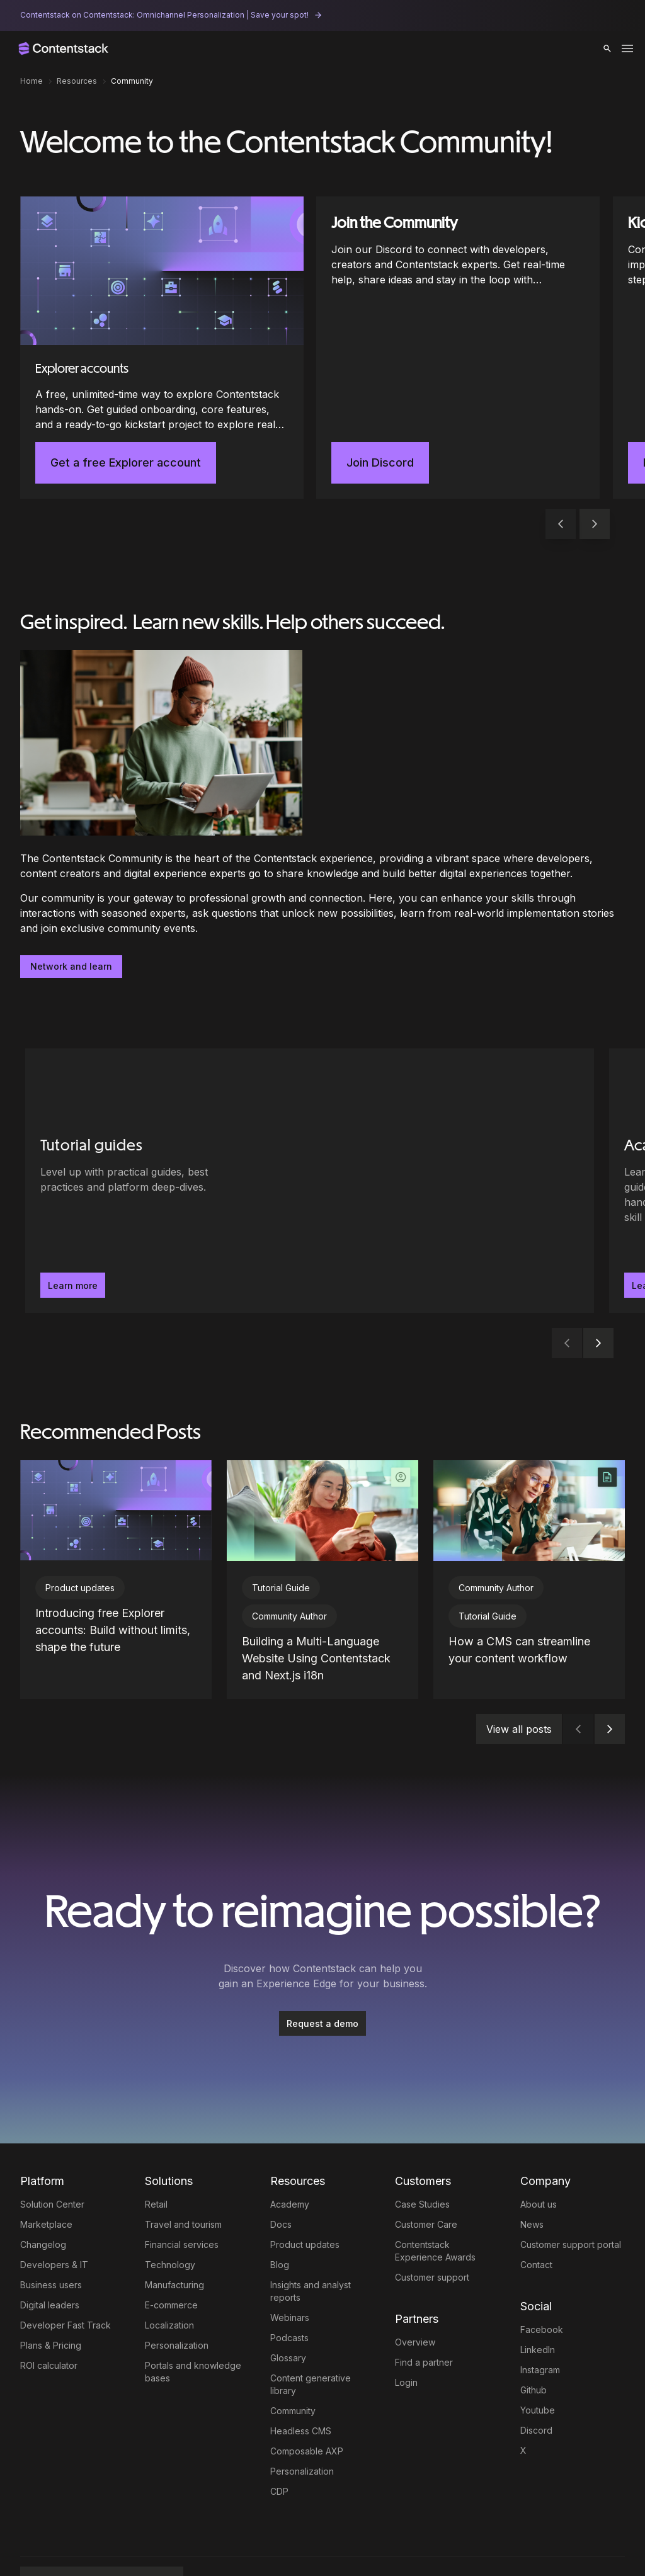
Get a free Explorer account (125, 462)
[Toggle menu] (627, 48)
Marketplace (46, 2179)
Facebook (541, 2284)
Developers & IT (54, 2219)
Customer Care (426, 2179)
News (532, 2179)
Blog (279, 2219)
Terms (244, 2541)
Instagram (540, 2324)
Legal (209, 2541)
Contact (536, 2219)
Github (533, 2344)
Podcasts (289, 2292)
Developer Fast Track (65, 2279)
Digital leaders (49, 2259)
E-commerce (171, 2259)
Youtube (537, 2364)
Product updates (305, 2199)
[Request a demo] (322, 1978)
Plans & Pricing (50, 2300)
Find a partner (424, 2317)
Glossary (288, 2312)
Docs (281, 2179)
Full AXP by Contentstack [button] (97, 2541)
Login (406, 2337)
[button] (607, 48)
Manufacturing (174, 2239)
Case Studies (422, 2158)
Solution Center (52, 2158)
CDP (279, 2446)
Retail (156, 2158)
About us (538, 2158)
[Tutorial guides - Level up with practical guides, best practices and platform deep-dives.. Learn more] (170, 1181)
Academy (289, 2158)
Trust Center (322, 2541)
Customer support (432, 2232)
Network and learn (71, 966)
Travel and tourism (183, 2179)
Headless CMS (300, 2385)
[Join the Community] (458, 347)
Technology (170, 2219)
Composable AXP (306, 2405)
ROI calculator (48, 2320)
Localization (169, 2279)
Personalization (176, 2300)
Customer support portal (570, 2199)
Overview (415, 2296)
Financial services (182, 2199)
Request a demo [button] (322, 1978)
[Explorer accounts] (162, 347)
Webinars (289, 2272)
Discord (536, 2385)
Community (293, 2365)
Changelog (43, 2199)
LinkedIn (537, 2304)
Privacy (282, 2541)
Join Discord (380, 462)
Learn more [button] (73, 1285)
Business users (51, 2239)
